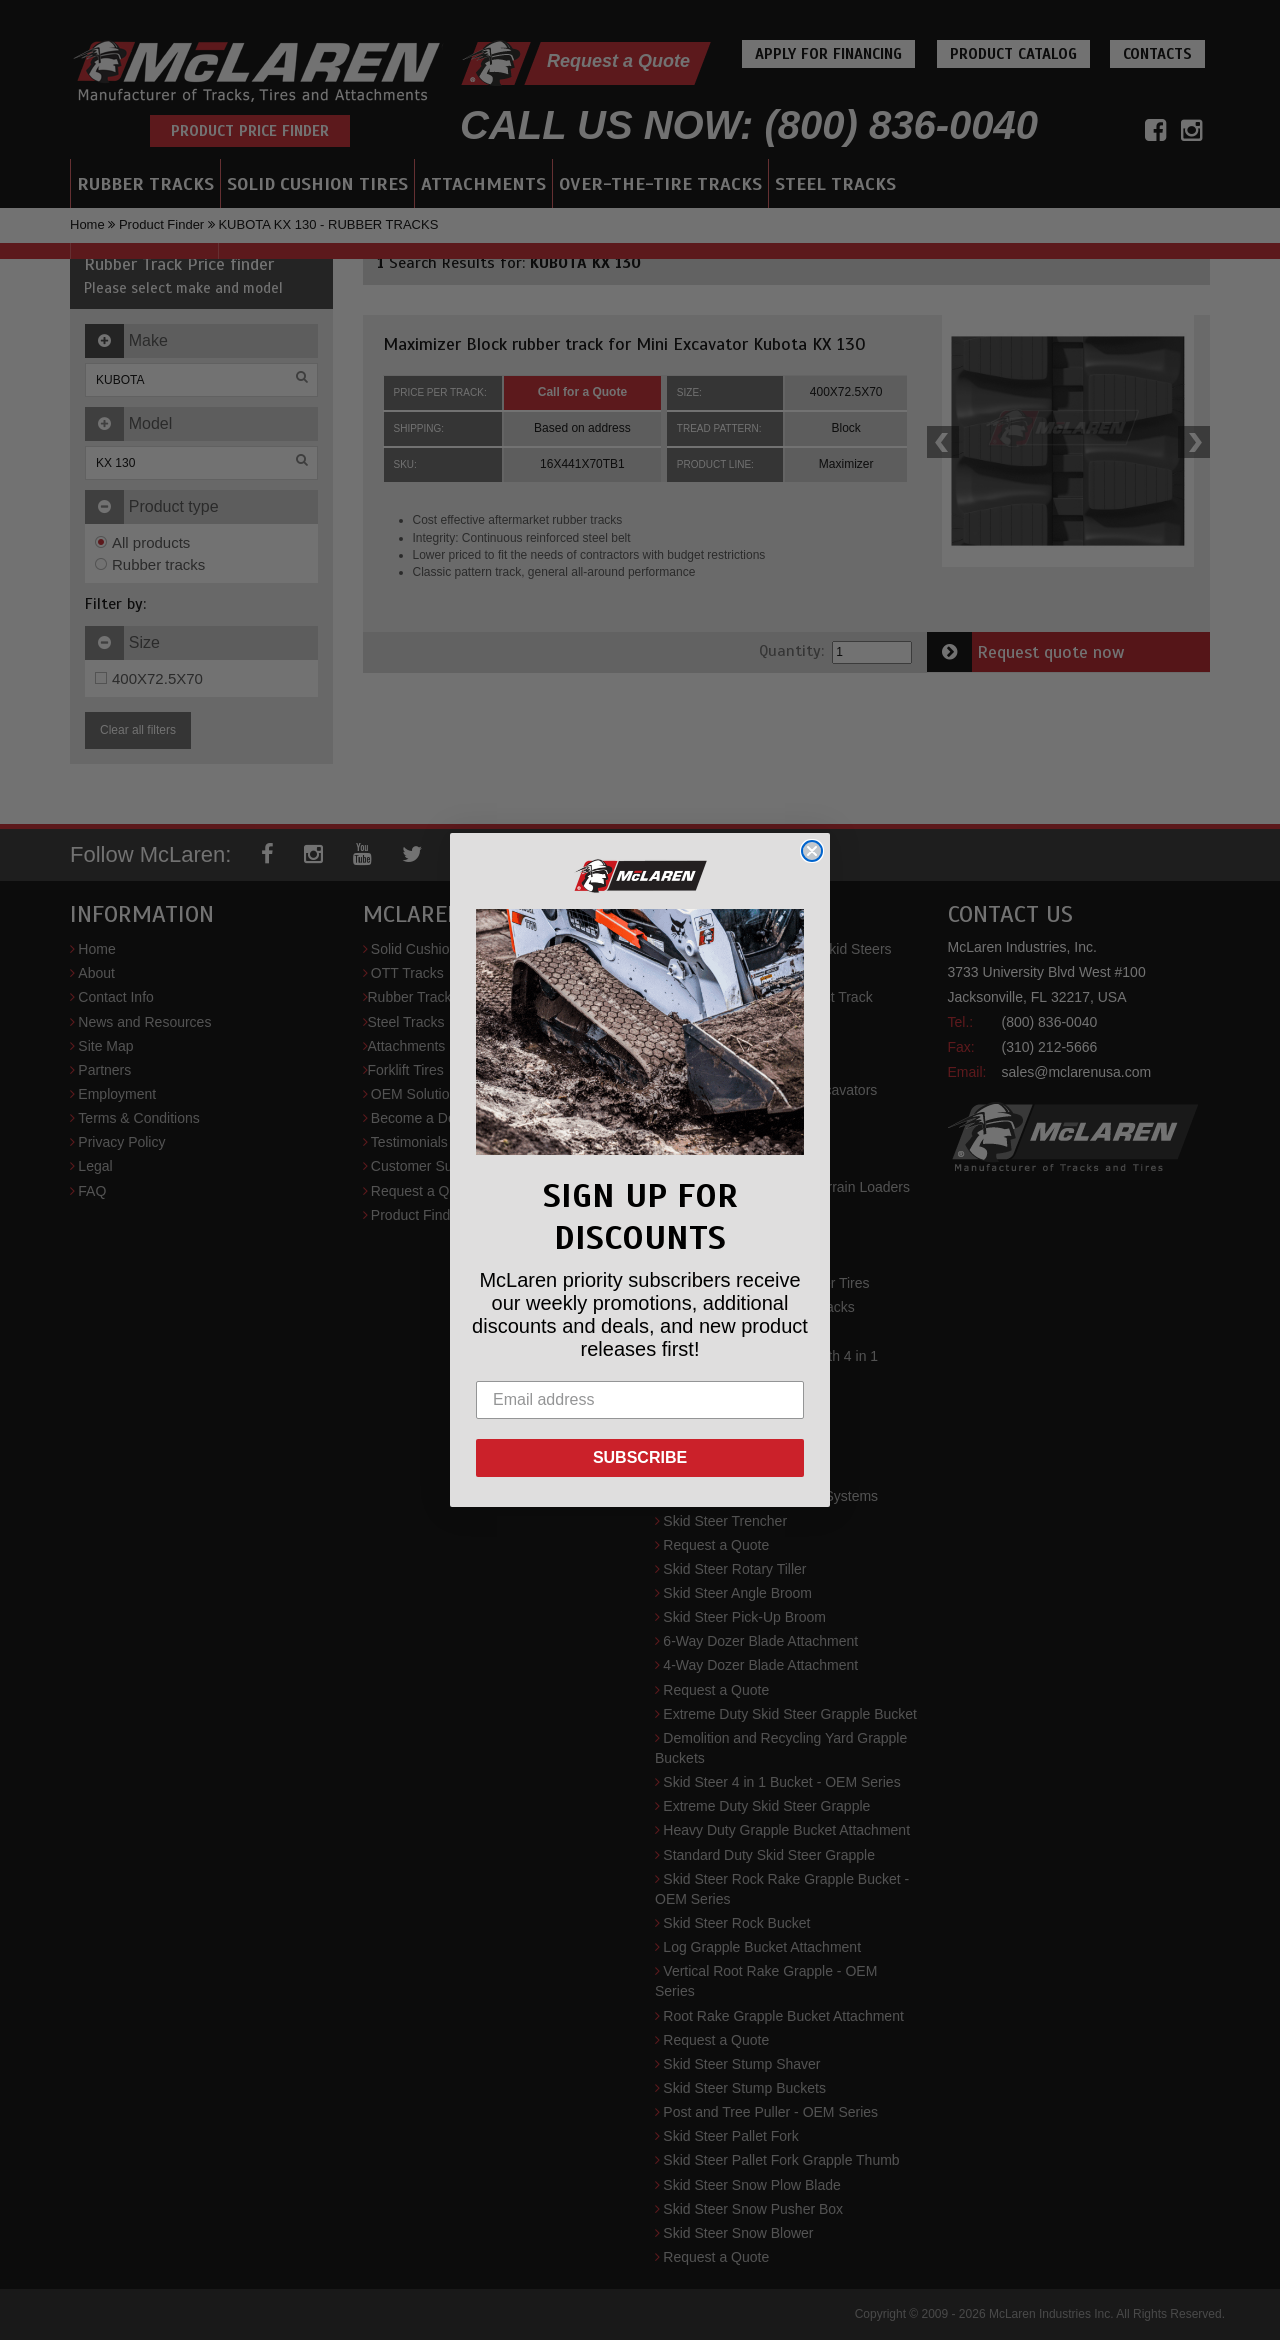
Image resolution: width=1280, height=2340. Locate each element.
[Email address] (640, 1400)
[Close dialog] (812, 851)
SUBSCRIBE (640, 1457)
